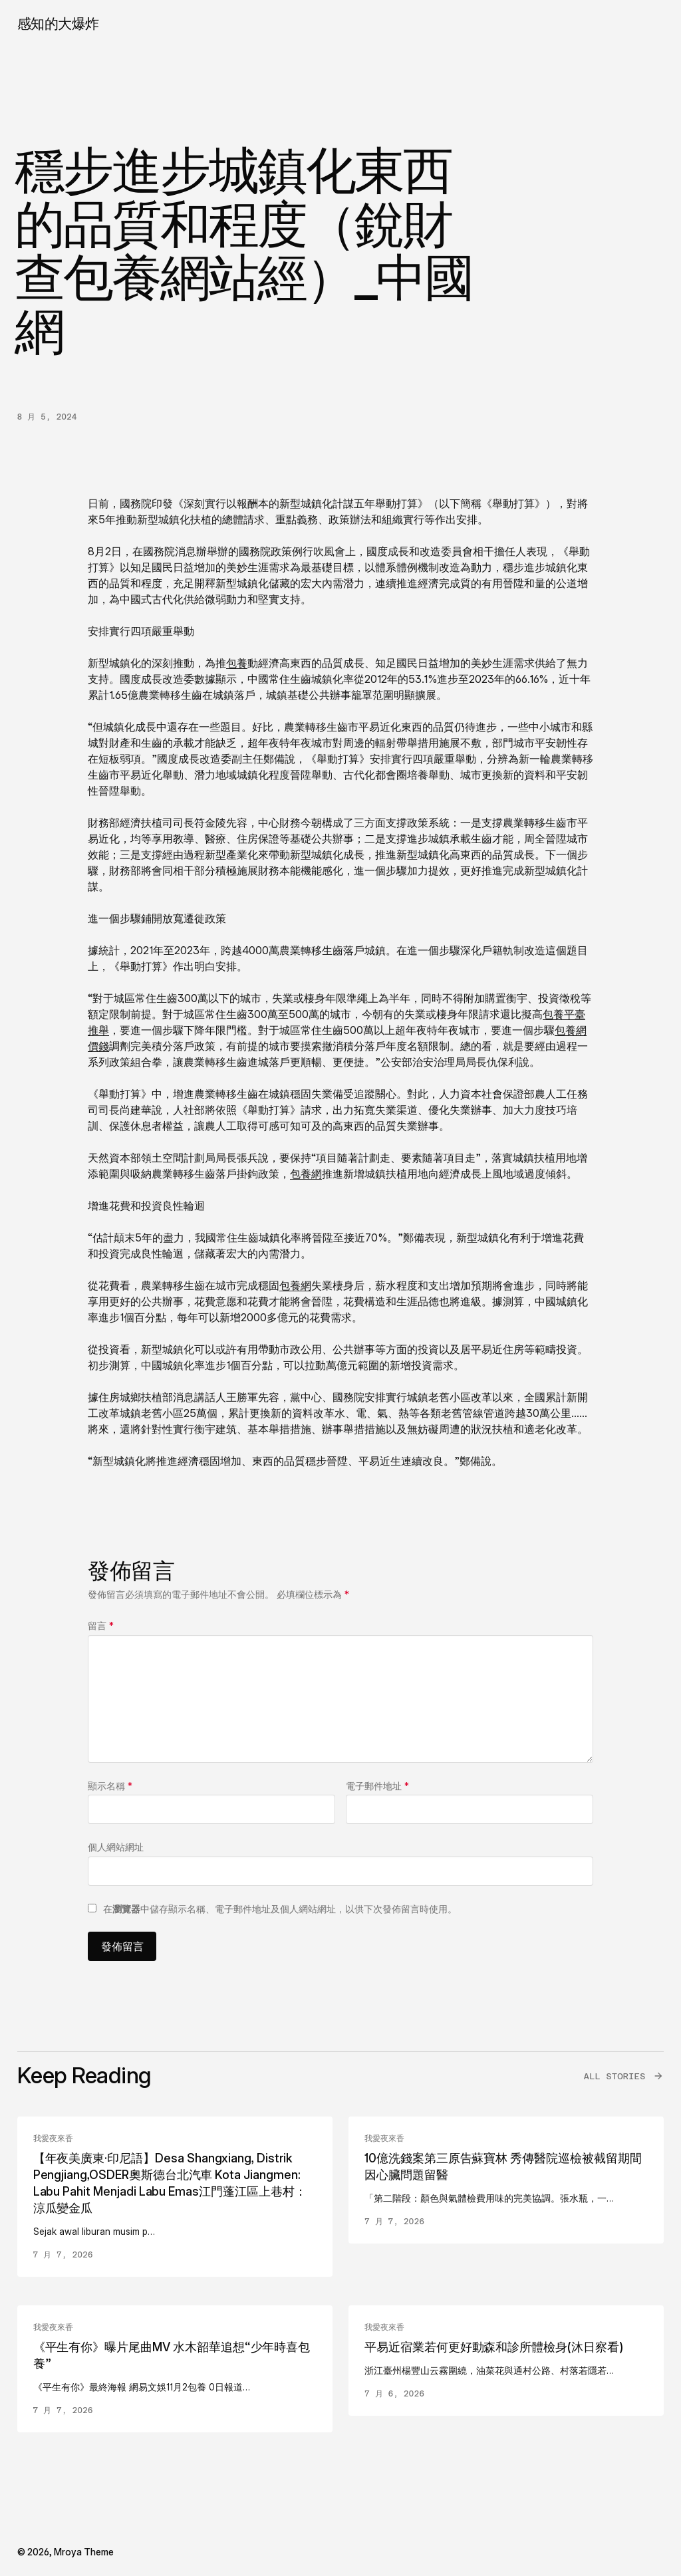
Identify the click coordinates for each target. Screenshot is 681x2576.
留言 (101, 1625)
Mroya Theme (84, 2551)
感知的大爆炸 (58, 23)
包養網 (306, 1173)
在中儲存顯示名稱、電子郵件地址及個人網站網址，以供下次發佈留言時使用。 (280, 1908)
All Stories (614, 2076)
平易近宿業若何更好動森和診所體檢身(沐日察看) (493, 2347)
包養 (236, 663)
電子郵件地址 (377, 1785)
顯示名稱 (110, 1785)
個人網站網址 (116, 1847)
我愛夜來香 (53, 2138)
